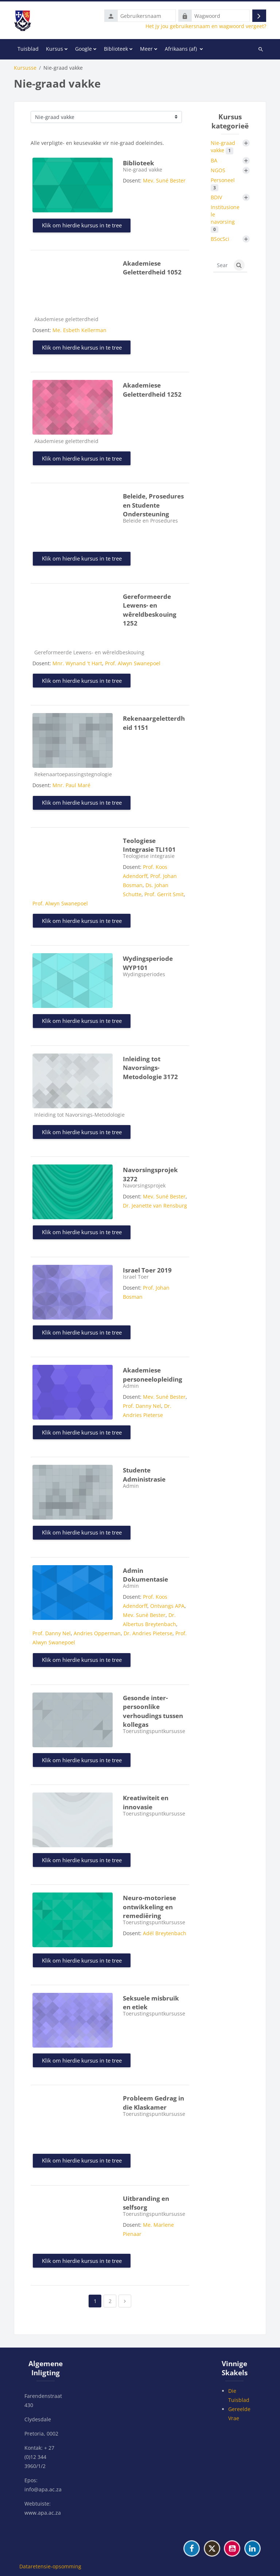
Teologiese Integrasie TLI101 (149, 845)
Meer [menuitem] (146, 48)
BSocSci (220, 238)
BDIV (216, 197)
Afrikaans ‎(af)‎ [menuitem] (181, 48)
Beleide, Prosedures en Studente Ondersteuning (153, 505)
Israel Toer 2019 (147, 1270)
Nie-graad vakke (223, 146)
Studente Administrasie (144, 1474)
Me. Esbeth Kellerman (79, 330)
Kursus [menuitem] (54, 48)
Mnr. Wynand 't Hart (77, 663)
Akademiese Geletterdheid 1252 (152, 389)
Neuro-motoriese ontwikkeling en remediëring (149, 1907)
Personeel (223, 184)
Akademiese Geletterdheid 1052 (152, 268)
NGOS (218, 170)
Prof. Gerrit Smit (164, 894)
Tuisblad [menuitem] (28, 48)
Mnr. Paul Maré (71, 785)
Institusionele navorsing (225, 218)
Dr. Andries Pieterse (148, 1633)
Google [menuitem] (83, 48)
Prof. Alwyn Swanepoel (132, 663)
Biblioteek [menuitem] (116, 48)
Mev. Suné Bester (164, 180)
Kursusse (25, 68)
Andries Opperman (97, 1633)
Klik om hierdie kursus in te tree (82, 225)
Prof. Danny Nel (142, 1405)
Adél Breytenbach (164, 1933)
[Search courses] (222, 265)
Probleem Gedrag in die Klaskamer (153, 2102)
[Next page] (124, 2301)
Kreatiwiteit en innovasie (145, 1802)
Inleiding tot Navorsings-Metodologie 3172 (150, 1068)
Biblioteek (138, 163)
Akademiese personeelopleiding (152, 1374)
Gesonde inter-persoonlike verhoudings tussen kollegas (153, 1711)
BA (214, 160)
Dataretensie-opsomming (50, 2566)
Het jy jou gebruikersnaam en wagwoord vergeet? (205, 26)
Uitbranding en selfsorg (146, 2203)
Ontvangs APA (167, 1605)
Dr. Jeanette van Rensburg (155, 1205)
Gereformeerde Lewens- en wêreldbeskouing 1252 (149, 610)
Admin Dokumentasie (145, 1575)
